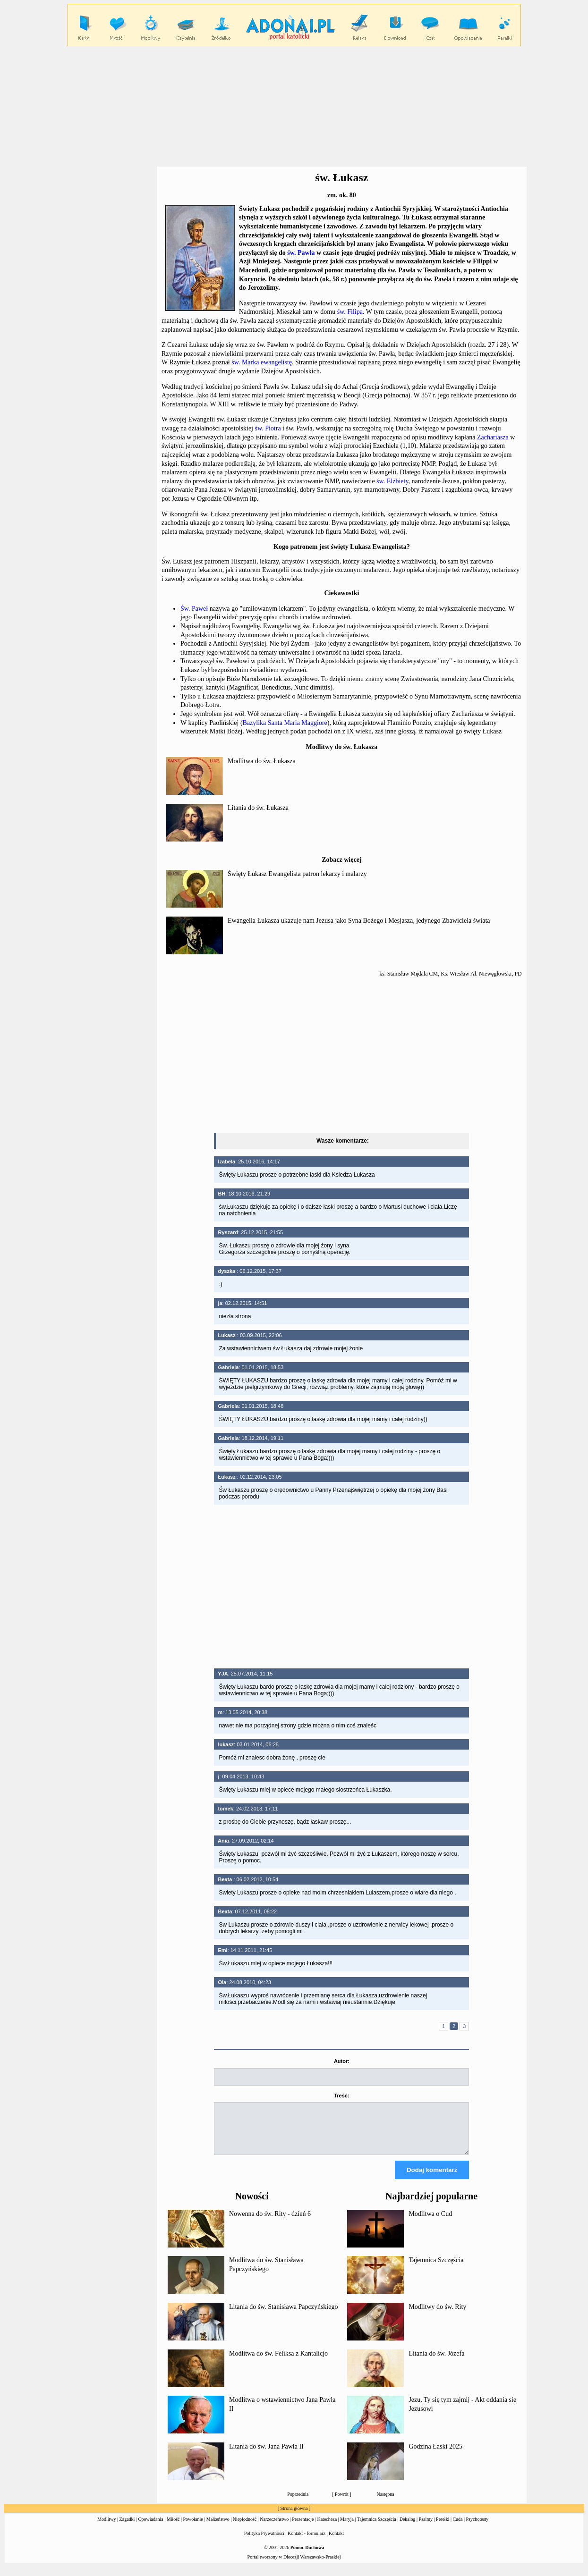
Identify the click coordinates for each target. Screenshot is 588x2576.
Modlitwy (106, 2527)
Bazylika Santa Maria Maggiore (285, 722)
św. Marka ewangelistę (261, 362)
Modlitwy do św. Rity (437, 2315)
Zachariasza (493, 437)
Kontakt (336, 2541)
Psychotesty (477, 2527)
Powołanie (193, 2527)
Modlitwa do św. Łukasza (262, 761)
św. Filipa (350, 311)
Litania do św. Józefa (436, 2362)
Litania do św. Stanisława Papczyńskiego (283, 2315)
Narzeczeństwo (274, 2527)
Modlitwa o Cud (430, 2222)
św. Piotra (268, 428)
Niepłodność (245, 2527)
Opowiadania (150, 2527)
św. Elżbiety (392, 481)
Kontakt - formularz (306, 2541)
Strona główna (293, 2516)
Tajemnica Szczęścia (436, 2268)
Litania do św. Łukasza (258, 807)
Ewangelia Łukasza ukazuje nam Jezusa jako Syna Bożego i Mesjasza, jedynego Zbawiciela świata (359, 920)
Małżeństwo (218, 2527)
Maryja (347, 2527)
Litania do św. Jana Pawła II (266, 2454)
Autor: (341, 2061)
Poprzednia (297, 2502)
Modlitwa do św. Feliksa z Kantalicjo (278, 2362)
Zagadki (127, 2527)
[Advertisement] (294, 107)
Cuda (457, 2527)
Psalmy (426, 2527)
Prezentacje (303, 2527)
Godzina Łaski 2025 (435, 2454)
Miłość (173, 2527)
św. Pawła (301, 252)
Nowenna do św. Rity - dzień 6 (270, 2222)
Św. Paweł (194, 608)
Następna (385, 2502)
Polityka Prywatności (264, 2541)
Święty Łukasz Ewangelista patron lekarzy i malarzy (297, 873)
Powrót (342, 2502)
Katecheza (327, 2527)
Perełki (442, 2527)
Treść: (341, 2095)
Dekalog (408, 2527)
